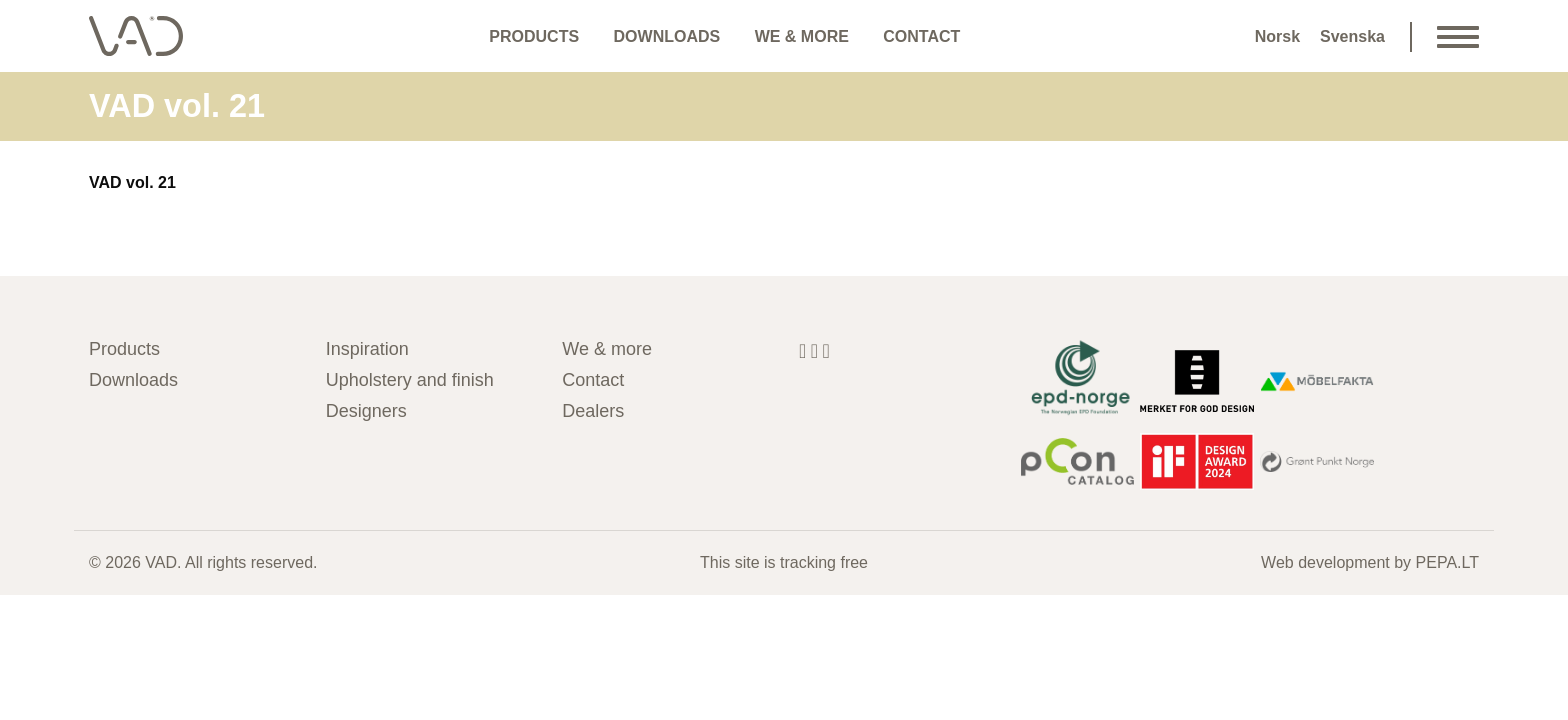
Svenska (1352, 36)
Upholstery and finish (410, 380)
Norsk (1277, 36)
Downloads (667, 36)
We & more (802, 36)
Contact (921, 36)
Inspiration (367, 349)
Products (534, 36)
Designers (366, 411)
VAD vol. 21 (132, 182)
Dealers (593, 411)
